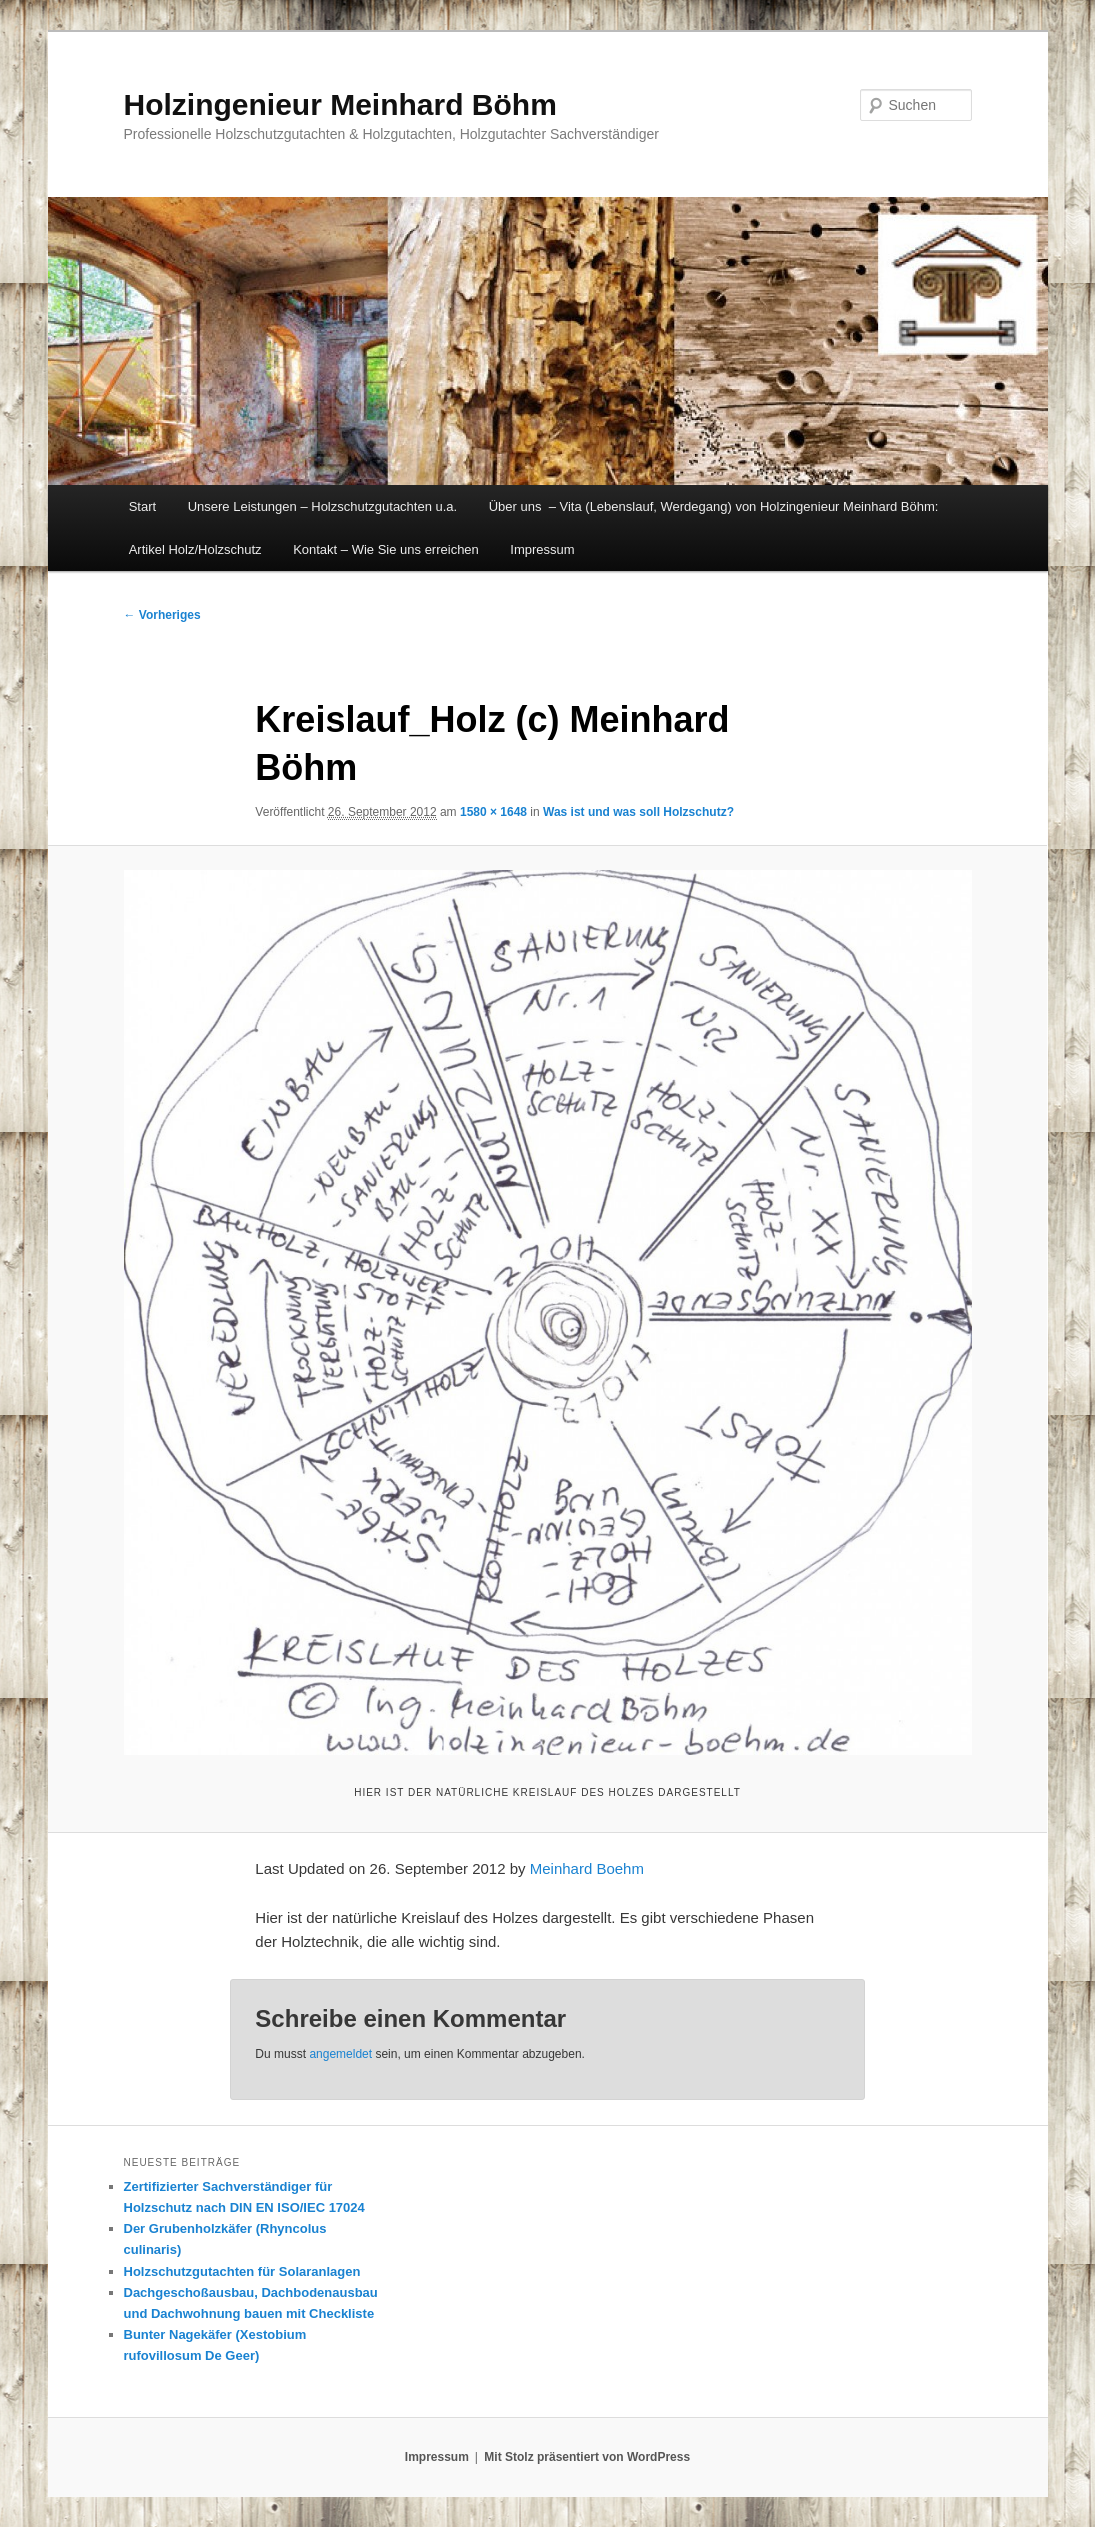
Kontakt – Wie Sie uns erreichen (386, 549)
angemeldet (340, 2054)
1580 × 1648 (493, 812)
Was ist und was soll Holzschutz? (638, 812)
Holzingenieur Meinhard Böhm (340, 104)
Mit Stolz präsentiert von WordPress (587, 2457)
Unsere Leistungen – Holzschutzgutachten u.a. (323, 506)
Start (142, 506)
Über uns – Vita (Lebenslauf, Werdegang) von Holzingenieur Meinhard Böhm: (714, 506)
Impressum (542, 549)
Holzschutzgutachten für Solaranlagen (242, 2271)
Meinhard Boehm (587, 1868)
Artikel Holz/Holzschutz (195, 549)
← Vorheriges (162, 615)
